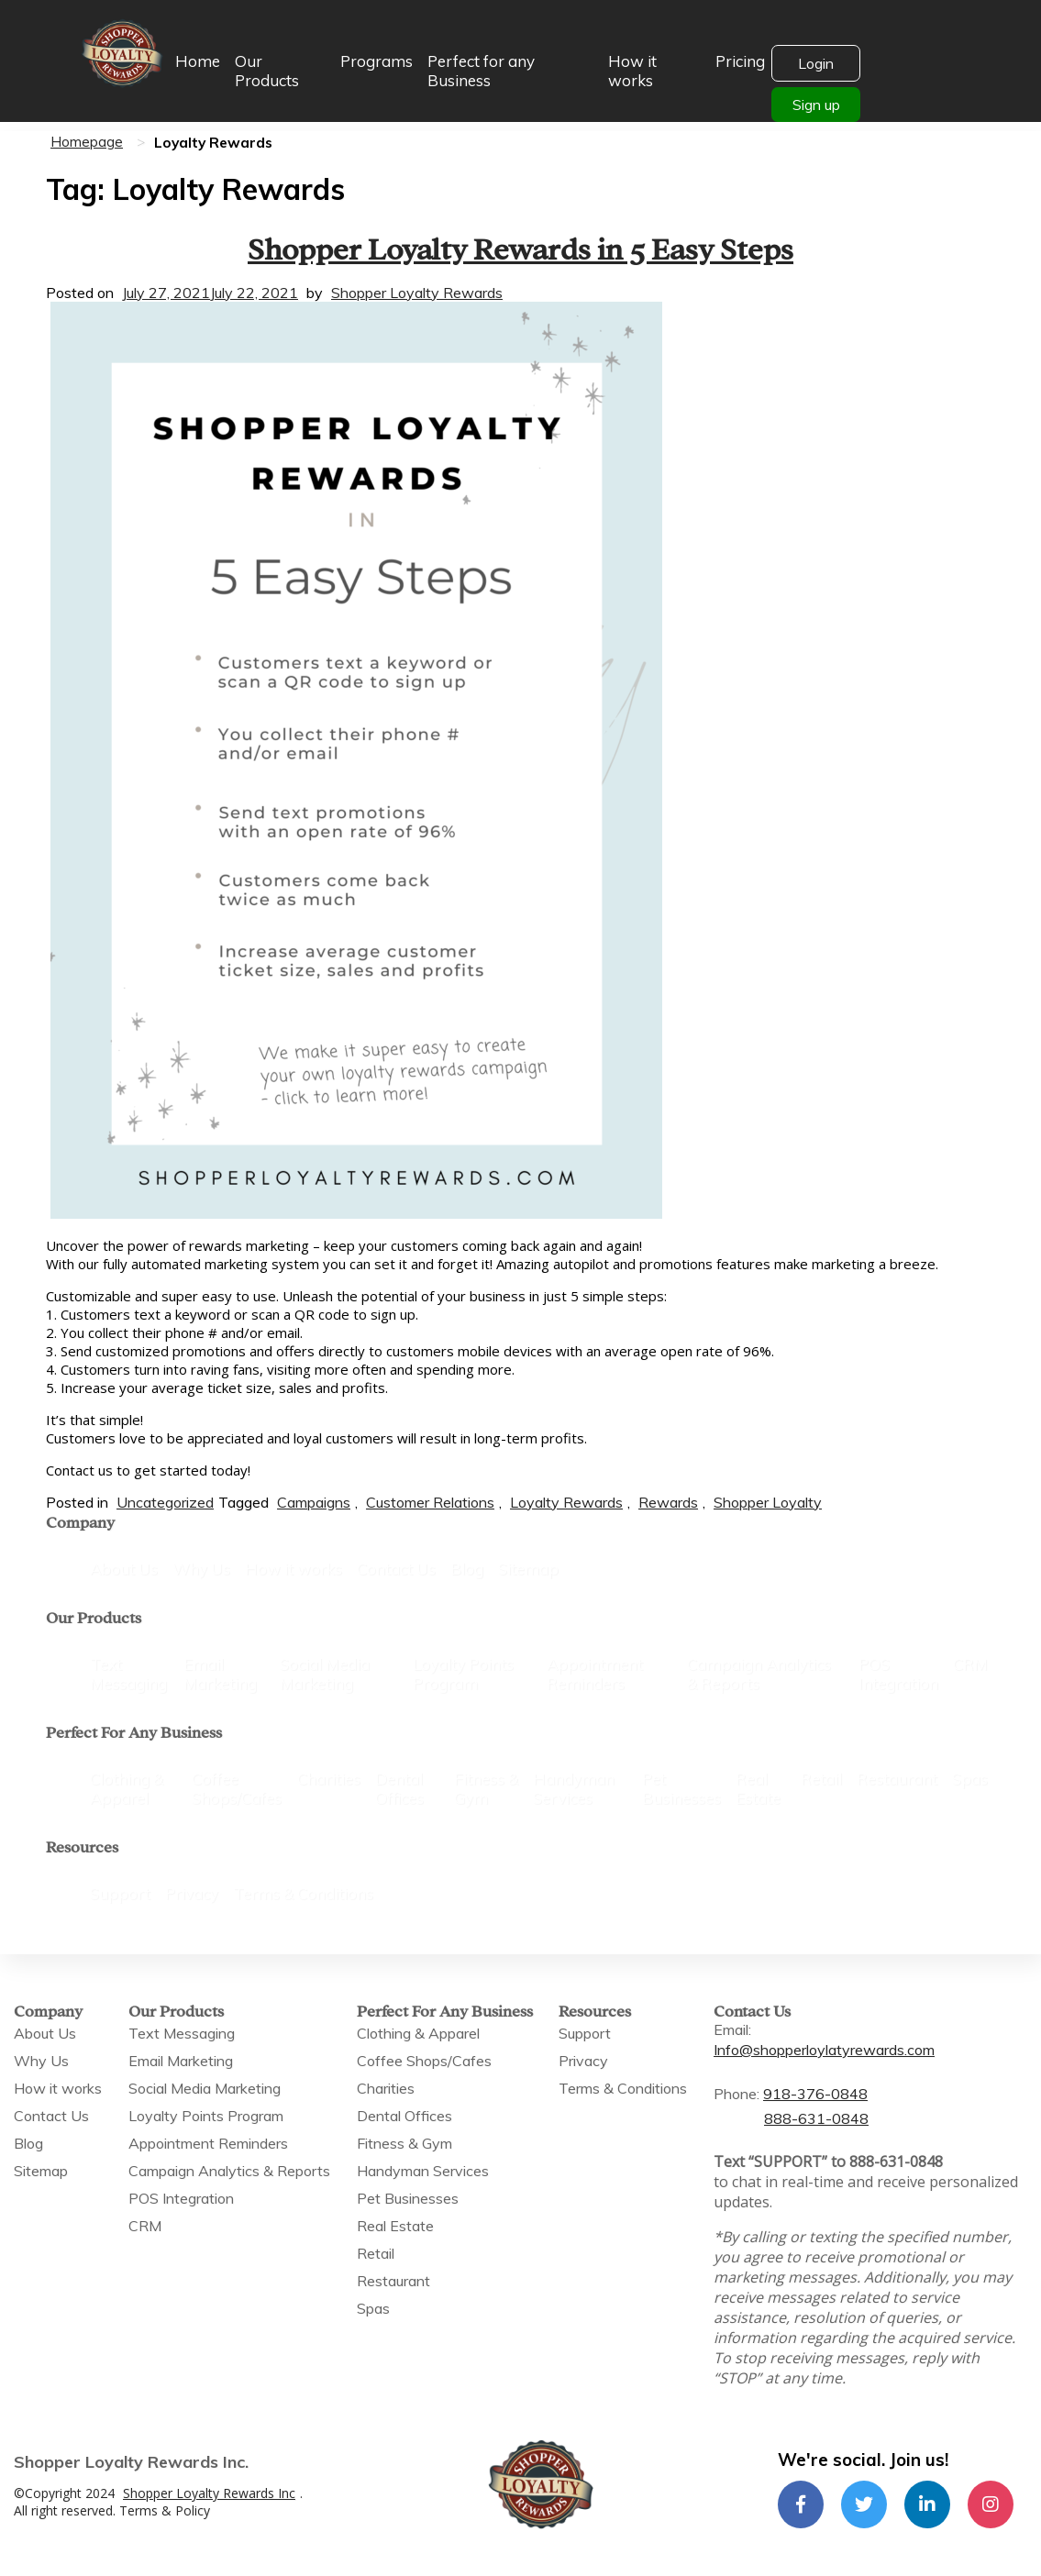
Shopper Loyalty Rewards (417, 292)
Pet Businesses (681, 1788)
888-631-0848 (816, 2118)
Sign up (816, 104)
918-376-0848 (815, 2093)
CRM (970, 1664)
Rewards (668, 1502)
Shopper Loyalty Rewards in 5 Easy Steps (520, 246)
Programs (376, 61)
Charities (328, 1778)
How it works (632, 70)
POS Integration (898, 1673)
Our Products (267, 70)
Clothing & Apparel (126, 1788)
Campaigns (313, 1502)
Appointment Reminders (595, 1673)
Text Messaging (128, 1673)
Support (120, 1893)
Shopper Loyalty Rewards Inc (209, 2493)
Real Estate (758, 1788)
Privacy (191, 1893)
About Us (124, 1568)
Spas (970, 1778)
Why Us (201, 1568)
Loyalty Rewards (566, 1502)
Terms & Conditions (303, 1893)
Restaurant (897, 1778)
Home (197, 61)
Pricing (740, 61)
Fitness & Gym (486, 1788)
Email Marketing (220, 1673)
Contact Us (396, 1568)
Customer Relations (430, 1502)
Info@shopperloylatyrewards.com (824, 2049)
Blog (466, 1568)
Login (816, 63)
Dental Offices (399, 1788)
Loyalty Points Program (463, 1673)
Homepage (86, 141)
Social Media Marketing (325, 1673)
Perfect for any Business (481, 70)
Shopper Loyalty (768, 1502)
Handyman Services (574, 1788)
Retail (821, 1778)
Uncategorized (165, 1502)
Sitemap (528, 1568)
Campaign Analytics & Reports (759, 1673)
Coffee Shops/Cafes (237, 1788)
